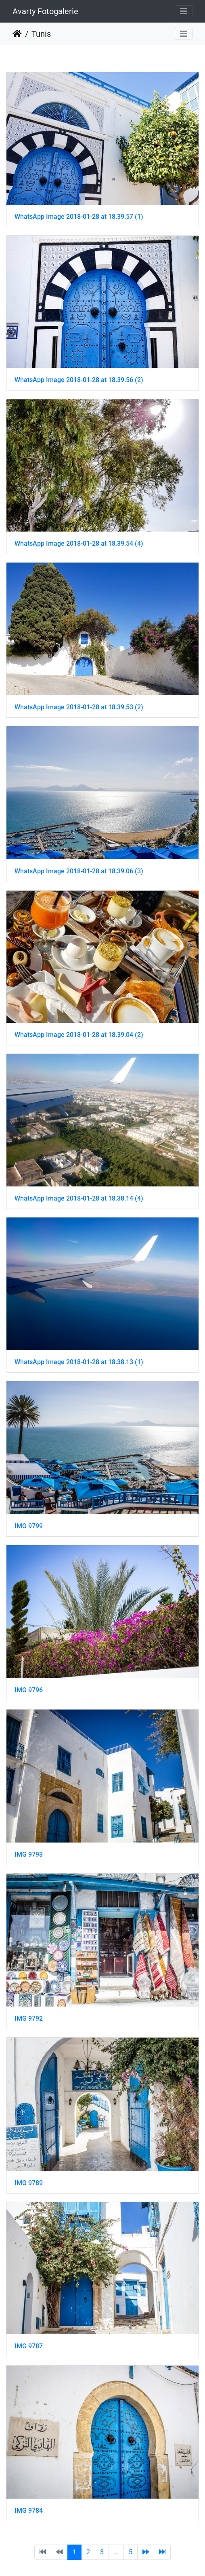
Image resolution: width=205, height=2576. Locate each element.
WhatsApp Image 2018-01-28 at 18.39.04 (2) (79, 1035)
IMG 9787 (29, 2346)
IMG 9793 (29, 1854)
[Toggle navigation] (183, 11)
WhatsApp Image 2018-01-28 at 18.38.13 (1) (79, 1362)
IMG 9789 (29, 2183)
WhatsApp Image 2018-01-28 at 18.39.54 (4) (79, 543)
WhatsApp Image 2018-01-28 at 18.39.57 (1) (79, 216)
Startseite (17, 34)
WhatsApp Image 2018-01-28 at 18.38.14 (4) (79, 1198)
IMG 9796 (29, 1690)
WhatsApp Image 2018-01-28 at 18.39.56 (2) (79, 380)
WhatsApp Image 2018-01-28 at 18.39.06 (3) (79, 871)
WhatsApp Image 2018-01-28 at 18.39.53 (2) (79, 707)
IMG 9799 (29, 1526)
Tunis (41, 34)
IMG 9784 (29, 2510)
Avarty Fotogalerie (45, 11)
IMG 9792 (29, 2018)
